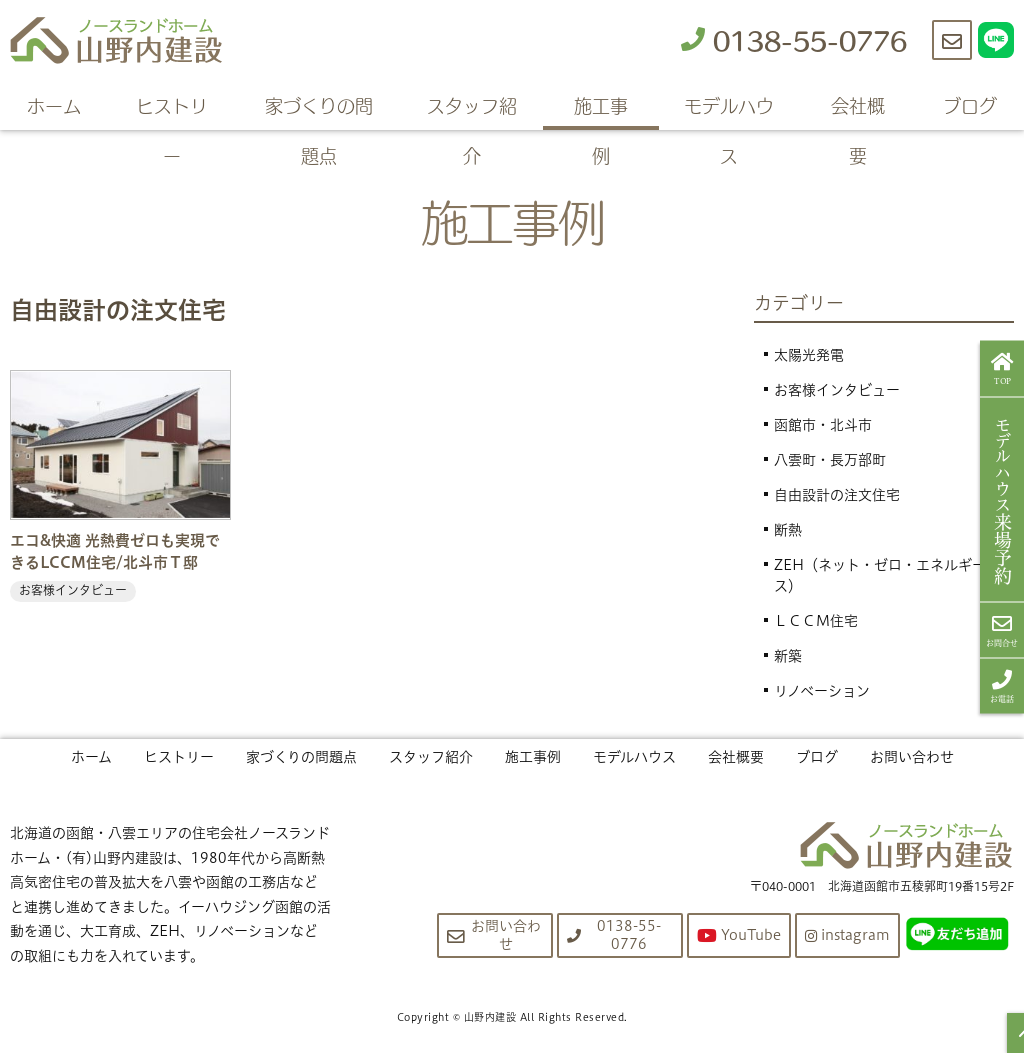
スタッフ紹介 (472, 110)
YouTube (739, 935)
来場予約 (1002, 499)
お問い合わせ (912, 757)
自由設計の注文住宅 (837, 495)
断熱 (788, 530)
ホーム (54, 105)
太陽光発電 (809, 355)
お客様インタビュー (837, 390)
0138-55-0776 (794, 39)
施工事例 (601, 110)
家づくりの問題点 (319, 110)
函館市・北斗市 (823, 425)
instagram (847, 935)
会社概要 (858, 110)
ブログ (970, 105)
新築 (788, 656)
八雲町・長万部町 (830, 460)
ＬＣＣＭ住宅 (816, 621)
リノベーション (822, 691)
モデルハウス (729, 110)
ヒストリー (172, 110)
